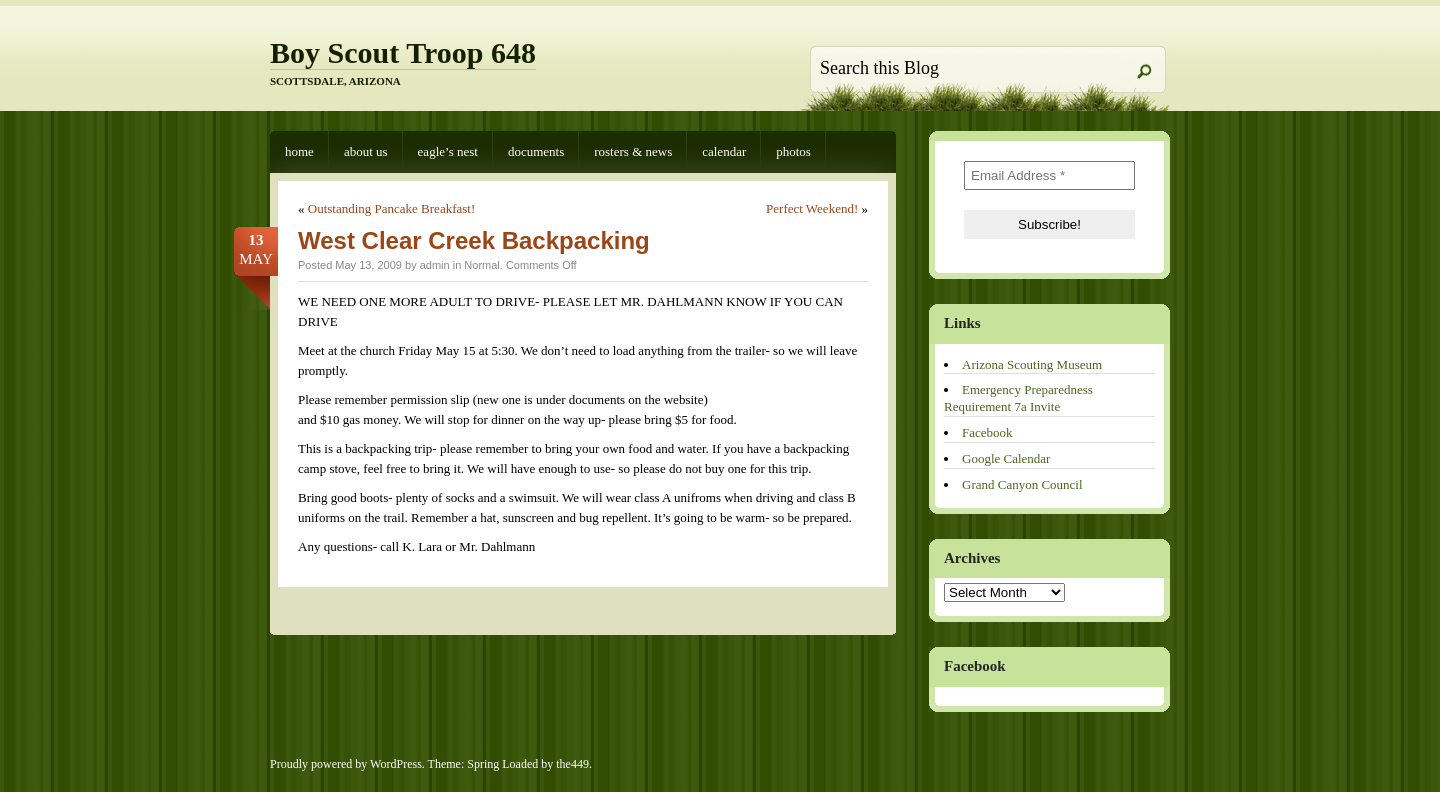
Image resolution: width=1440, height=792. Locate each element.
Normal (481, 265)
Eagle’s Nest (448, 151)
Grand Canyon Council (1022, 484)
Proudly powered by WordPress (346, 764)
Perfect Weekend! (812, 208)
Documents (536, 151)
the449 (572, 764)
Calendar (724, 151)
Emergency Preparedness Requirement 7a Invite (1018, 398)
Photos (793, 151)
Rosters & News (633, 151)
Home (299, 151)
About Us (366, 151)
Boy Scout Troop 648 (403, 52)
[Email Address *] (1049, 175)
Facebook (987, 432)
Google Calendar (1006, 458)
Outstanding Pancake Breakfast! (392, 208)
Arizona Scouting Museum (1032, 364)
